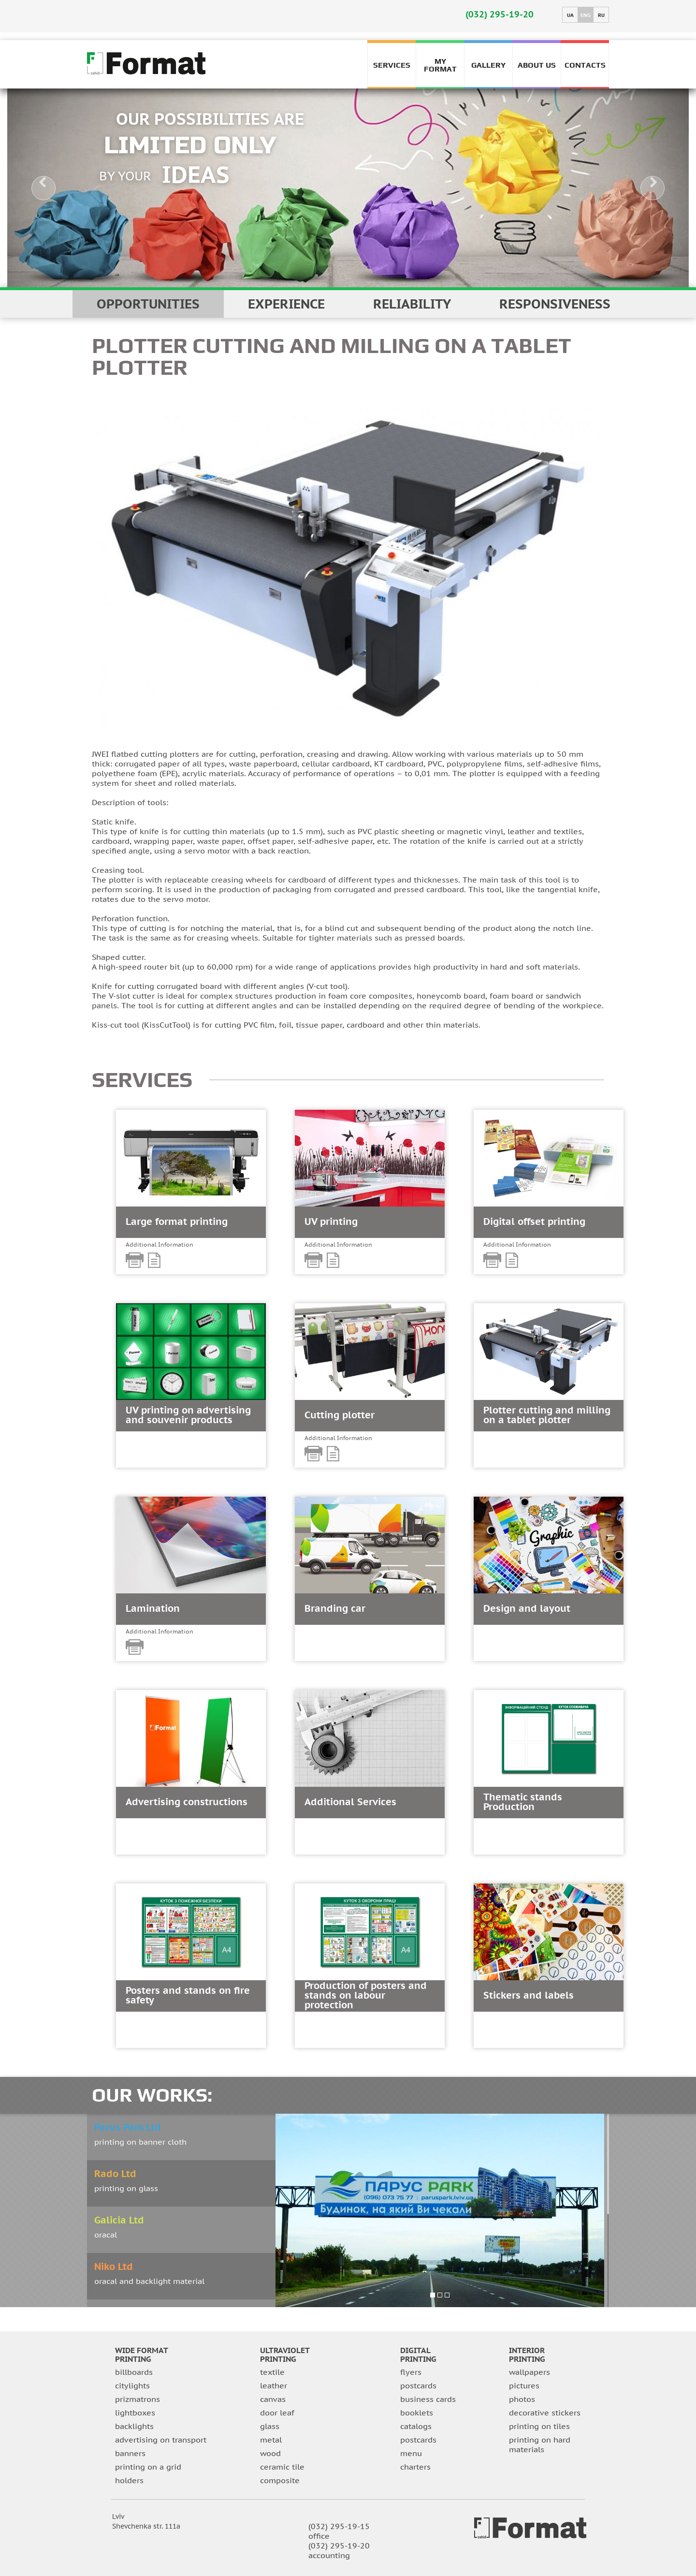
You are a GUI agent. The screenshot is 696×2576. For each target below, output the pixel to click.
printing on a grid (148, 2467)
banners (130, 2453)
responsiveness (554, 303)
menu (411, 2453)
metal (271, 2439)
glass (269, 2426)
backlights (134, 2426)
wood (270, 2453)
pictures (524, 2385)
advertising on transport (160, 2439)
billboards (134, 2372)
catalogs (416, 2426)
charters (415, 2467)
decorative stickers (544, 2412)
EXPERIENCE (286, 303)
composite (280, 2480)
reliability (412, 303)
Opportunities (148, 303)
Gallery (488, 65)
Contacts (585, 65)
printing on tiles (539, 2426)
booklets (416, 2412)
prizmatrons (137, 2399)
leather (273, 2385)
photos (522, 2399)
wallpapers (529, 2372)
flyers (410, 2372)
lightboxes (135, 2412)
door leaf (277, 2412)
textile (272, 2372)
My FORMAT (440, 64)
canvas (273, 2399)
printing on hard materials (539, 2444)
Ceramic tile (282, 2467)
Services (392, 65)
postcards (418, 2385)
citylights (132, 2385)
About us (537, 65)
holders (129, 2480)
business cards (428, 2399)
